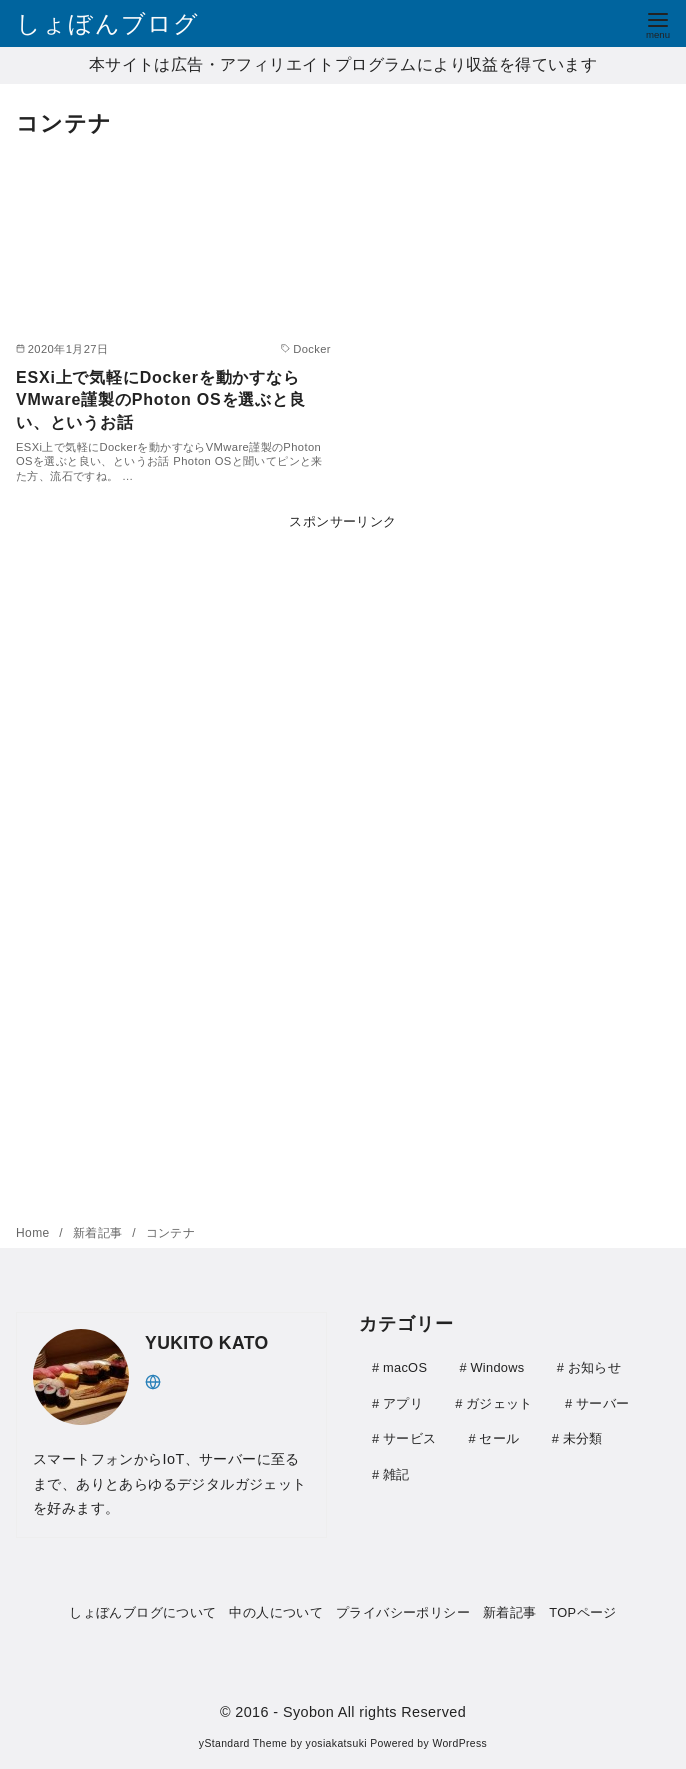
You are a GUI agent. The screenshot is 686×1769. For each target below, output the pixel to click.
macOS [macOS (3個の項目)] (405, 1367)
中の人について (276, 1612)
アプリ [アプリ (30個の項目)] (403, 1402)
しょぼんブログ (107, 23)
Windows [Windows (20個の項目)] (497, 1367)
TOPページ (582, 1612)
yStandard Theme (243, 1743)
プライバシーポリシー (403, 1612)
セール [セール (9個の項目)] (499, 1436)
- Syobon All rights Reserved (369, 1712)
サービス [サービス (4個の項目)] (409, 1436)
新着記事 (99, 1233)
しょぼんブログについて (142, 1612)
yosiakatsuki (336, 1743)
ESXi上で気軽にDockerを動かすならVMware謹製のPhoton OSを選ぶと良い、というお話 (161, 400)
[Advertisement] (343, 862)
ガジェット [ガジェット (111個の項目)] (499, 1402)
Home (34, 1233)
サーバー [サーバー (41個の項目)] (602, 1402)
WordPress (459, 1743)
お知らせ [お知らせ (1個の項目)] (594, 1367)
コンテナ (171, 1233)
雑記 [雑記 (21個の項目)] (396, 1471)
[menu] (658, 23)
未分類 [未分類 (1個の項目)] (583, 1436)
